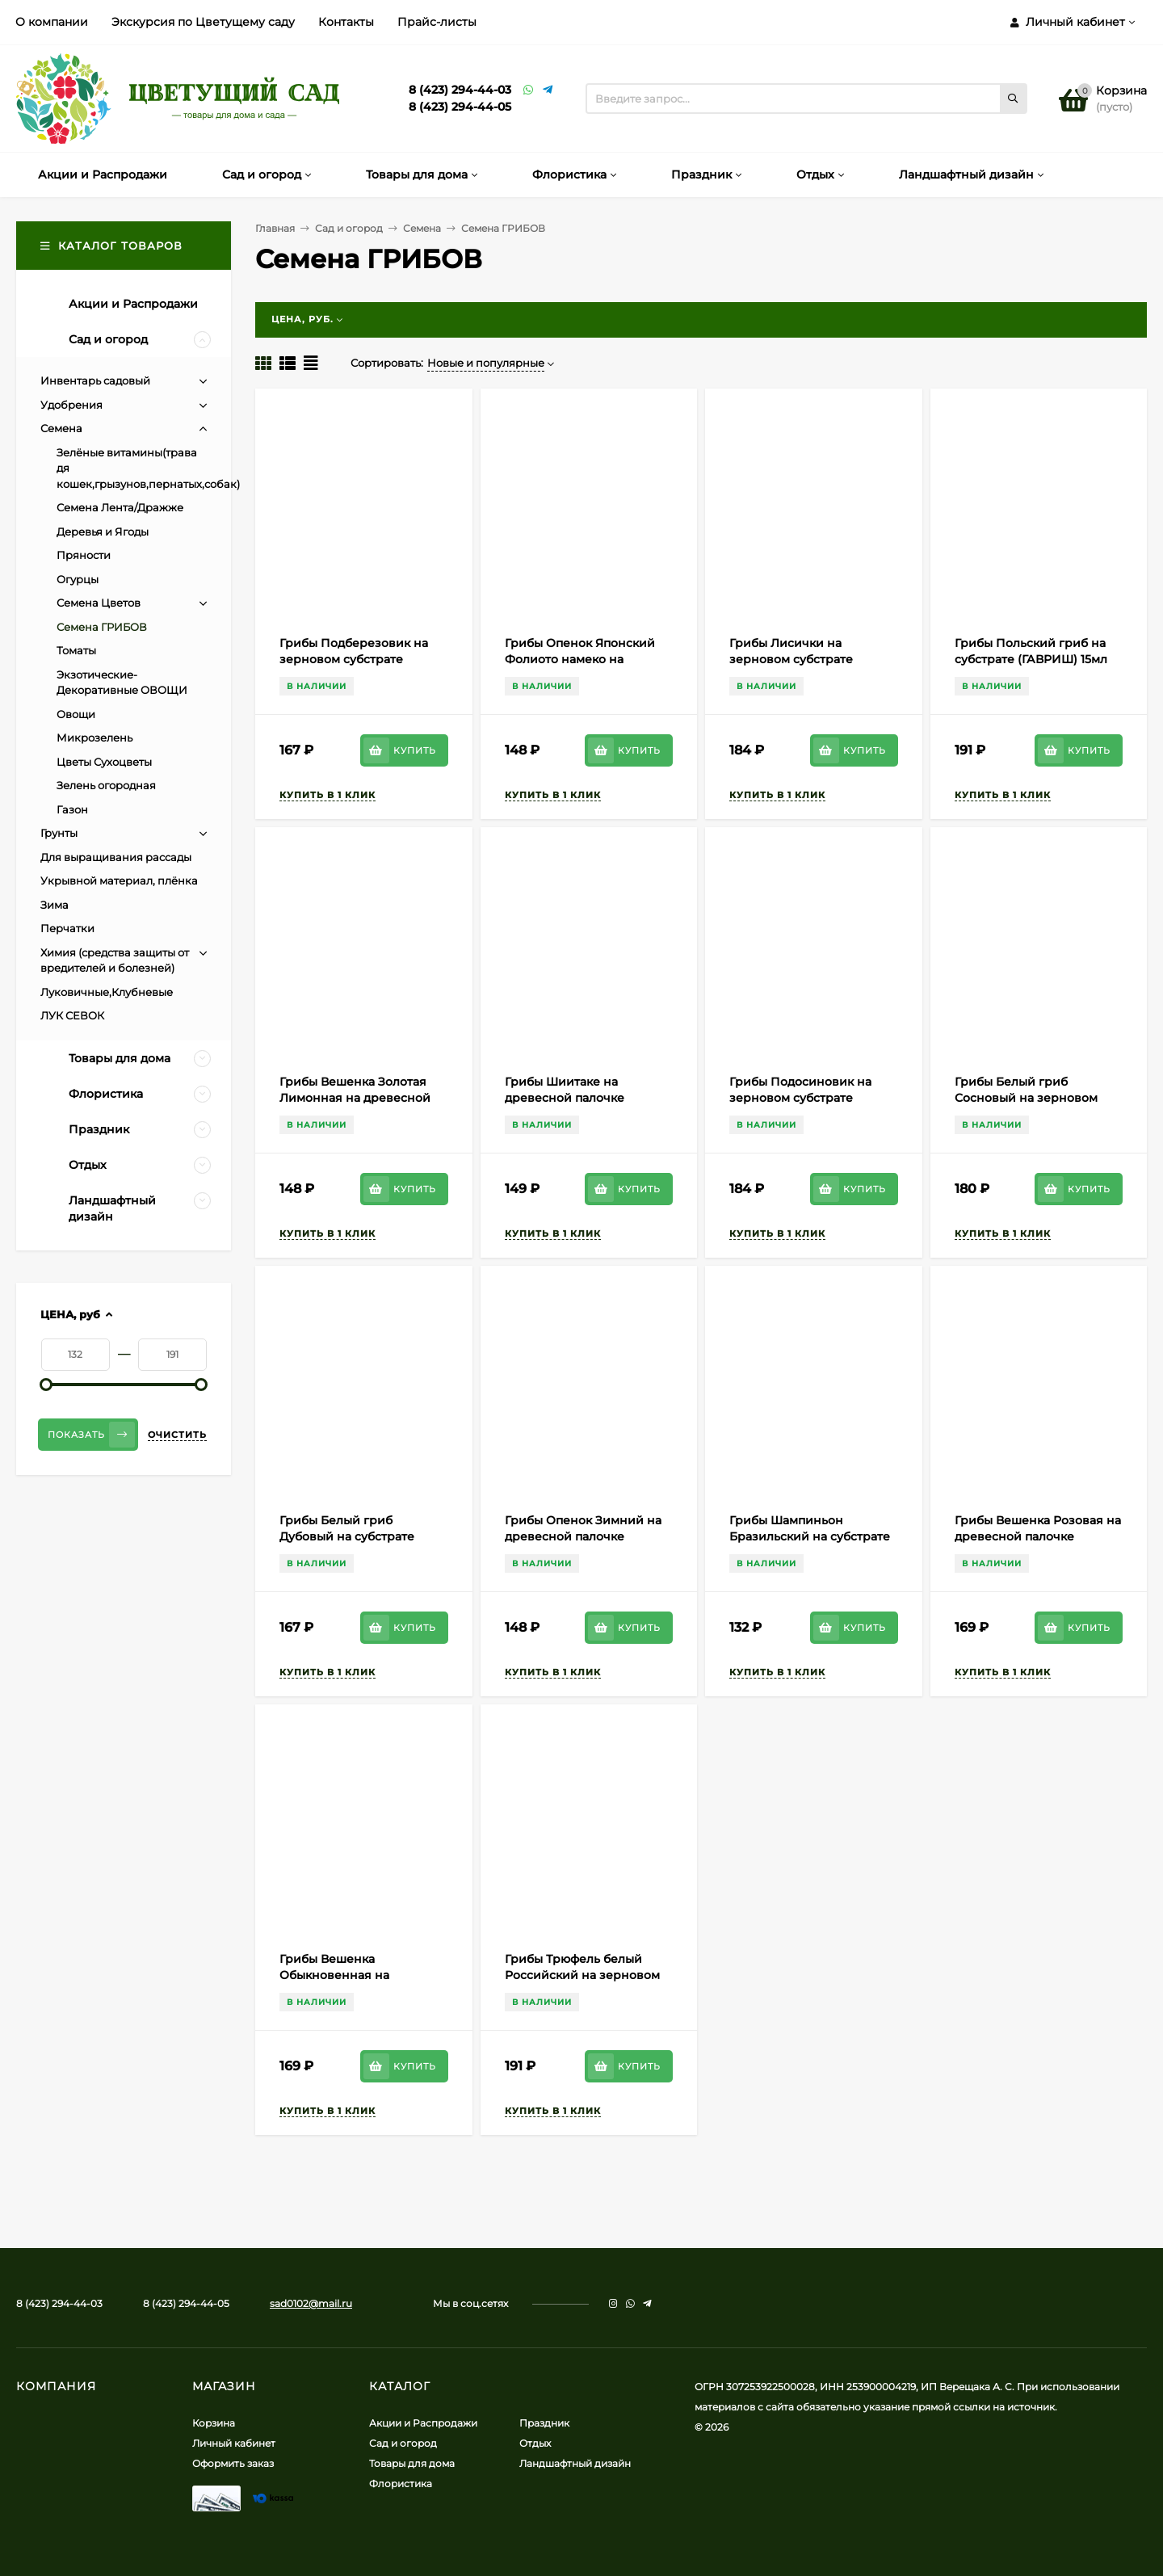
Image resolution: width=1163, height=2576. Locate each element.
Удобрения (71, 404)
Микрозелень (94, 737)
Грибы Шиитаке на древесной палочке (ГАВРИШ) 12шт (564, 1097)
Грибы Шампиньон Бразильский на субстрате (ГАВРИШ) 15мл (809, 1536)
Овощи (76, 714)
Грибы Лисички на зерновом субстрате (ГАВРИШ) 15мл (791, 659)
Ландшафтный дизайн (575, 2463)
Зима (54, 904)
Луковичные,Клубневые (106, 991)
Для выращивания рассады (115, 857)
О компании (51, 22)
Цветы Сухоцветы (104, 761)
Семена (422, 228)
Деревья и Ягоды (103, 531)
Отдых (535, 2443)
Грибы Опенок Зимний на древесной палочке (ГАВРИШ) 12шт (583, 1536)
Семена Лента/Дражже (120, 507)
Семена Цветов (99, 602)
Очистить (177, 1434)
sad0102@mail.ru (311, 2303)
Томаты (76, 650)
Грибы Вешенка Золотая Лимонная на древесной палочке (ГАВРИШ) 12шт (354, 1097)
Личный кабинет (233, 2443)
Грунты (59, 832)
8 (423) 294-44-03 (460, 89)
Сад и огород (349, 228)
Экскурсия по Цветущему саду (203, 22)
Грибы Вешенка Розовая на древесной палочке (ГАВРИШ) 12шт (1038, 1536)
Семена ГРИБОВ (102, 626)
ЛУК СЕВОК (72, 1015)
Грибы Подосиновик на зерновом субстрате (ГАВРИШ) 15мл (800, 1097)
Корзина (213, 2423)
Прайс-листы (437, 22)
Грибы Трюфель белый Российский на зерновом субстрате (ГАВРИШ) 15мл (582, 1975)
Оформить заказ (233, 2463)
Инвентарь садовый (95, 380)
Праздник (544, 2423)
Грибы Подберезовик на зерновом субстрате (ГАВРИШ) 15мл (353, 659)
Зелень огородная (106, 785)
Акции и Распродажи (423, 2423)
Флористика (400, 2483)
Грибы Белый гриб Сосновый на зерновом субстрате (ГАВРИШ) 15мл (1031, 1097)
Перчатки (67, 928)
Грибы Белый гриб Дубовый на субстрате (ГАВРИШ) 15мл (346, 1536)
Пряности (84, 554)
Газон (72, 809)
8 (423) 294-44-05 (460, 106)
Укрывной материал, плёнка (119, 880)
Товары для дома (412, 2463)
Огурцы (78, 579)
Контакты (346, 22)
